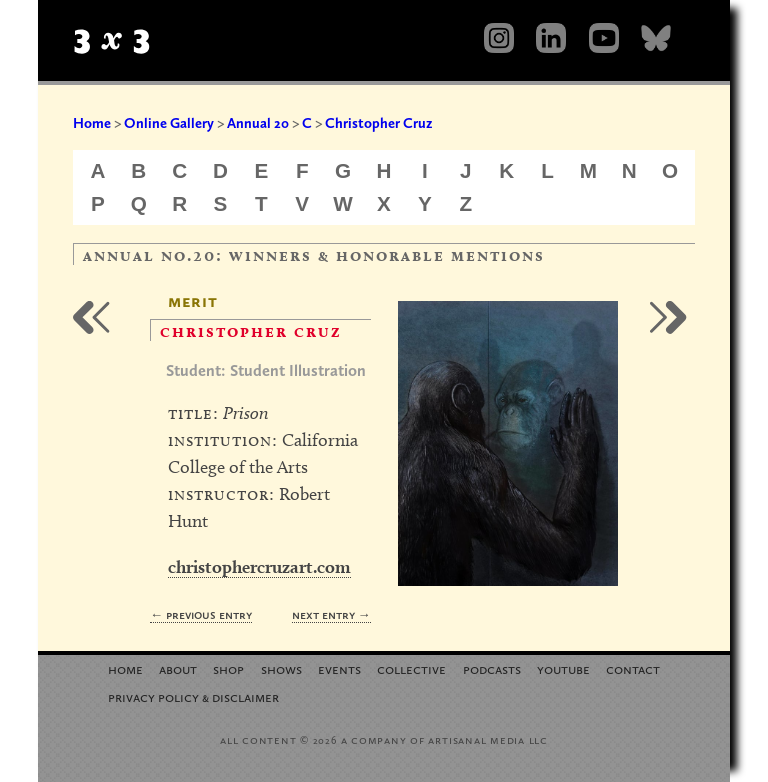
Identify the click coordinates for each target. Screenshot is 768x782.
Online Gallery (169, 123)
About (178, 668)
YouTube (563, 668)
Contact (633, 668)
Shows (281, 668)
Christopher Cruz (378, 123)
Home (92, 123)
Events (339, 668)
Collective (411, 668)
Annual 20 (258, 123)
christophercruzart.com (259, 566)
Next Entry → (331, 614)
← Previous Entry (201, 614)
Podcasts (492, 668)
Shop (228, 668)
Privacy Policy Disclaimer (193, 696)
